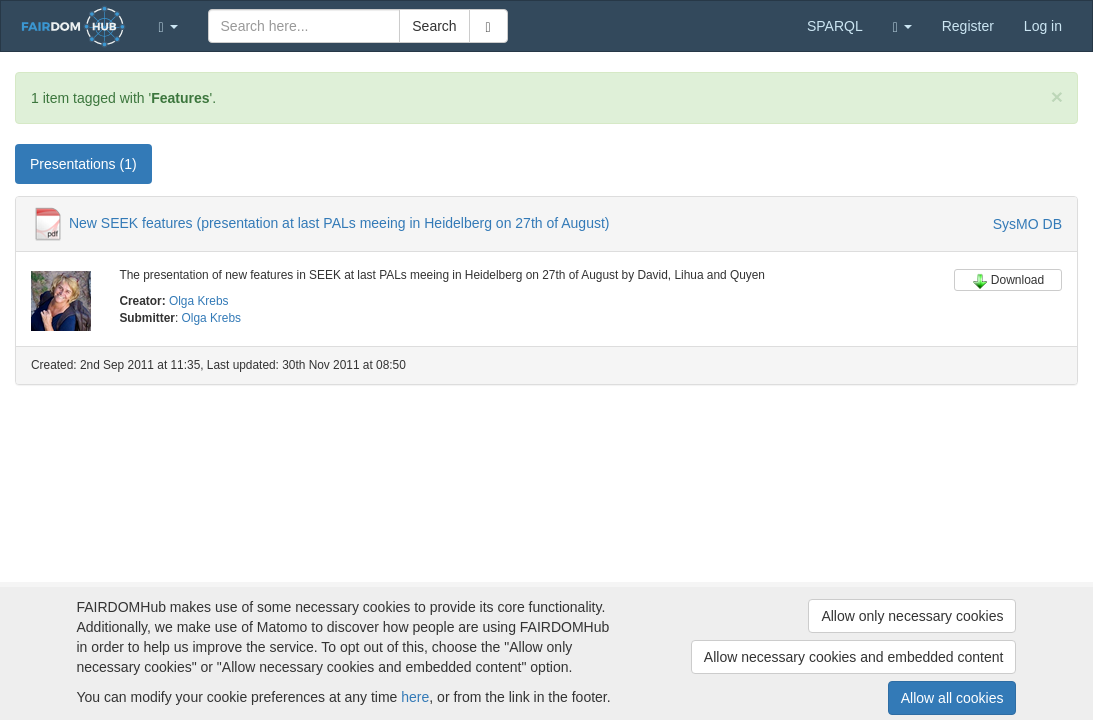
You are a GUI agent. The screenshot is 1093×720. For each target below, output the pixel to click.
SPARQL (835, 26)
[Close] (1057, 96)
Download (1008, 281)
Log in (1043, 26)
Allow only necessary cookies (912, 616)
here (415, 697)
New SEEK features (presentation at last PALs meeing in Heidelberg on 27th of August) (339, 223)
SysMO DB (1027, 224)
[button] (168, 26)
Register (968, 26)
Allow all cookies (952, 698)
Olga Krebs (198, 301)
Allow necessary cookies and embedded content (854, 657)
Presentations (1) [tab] (83, 164)
